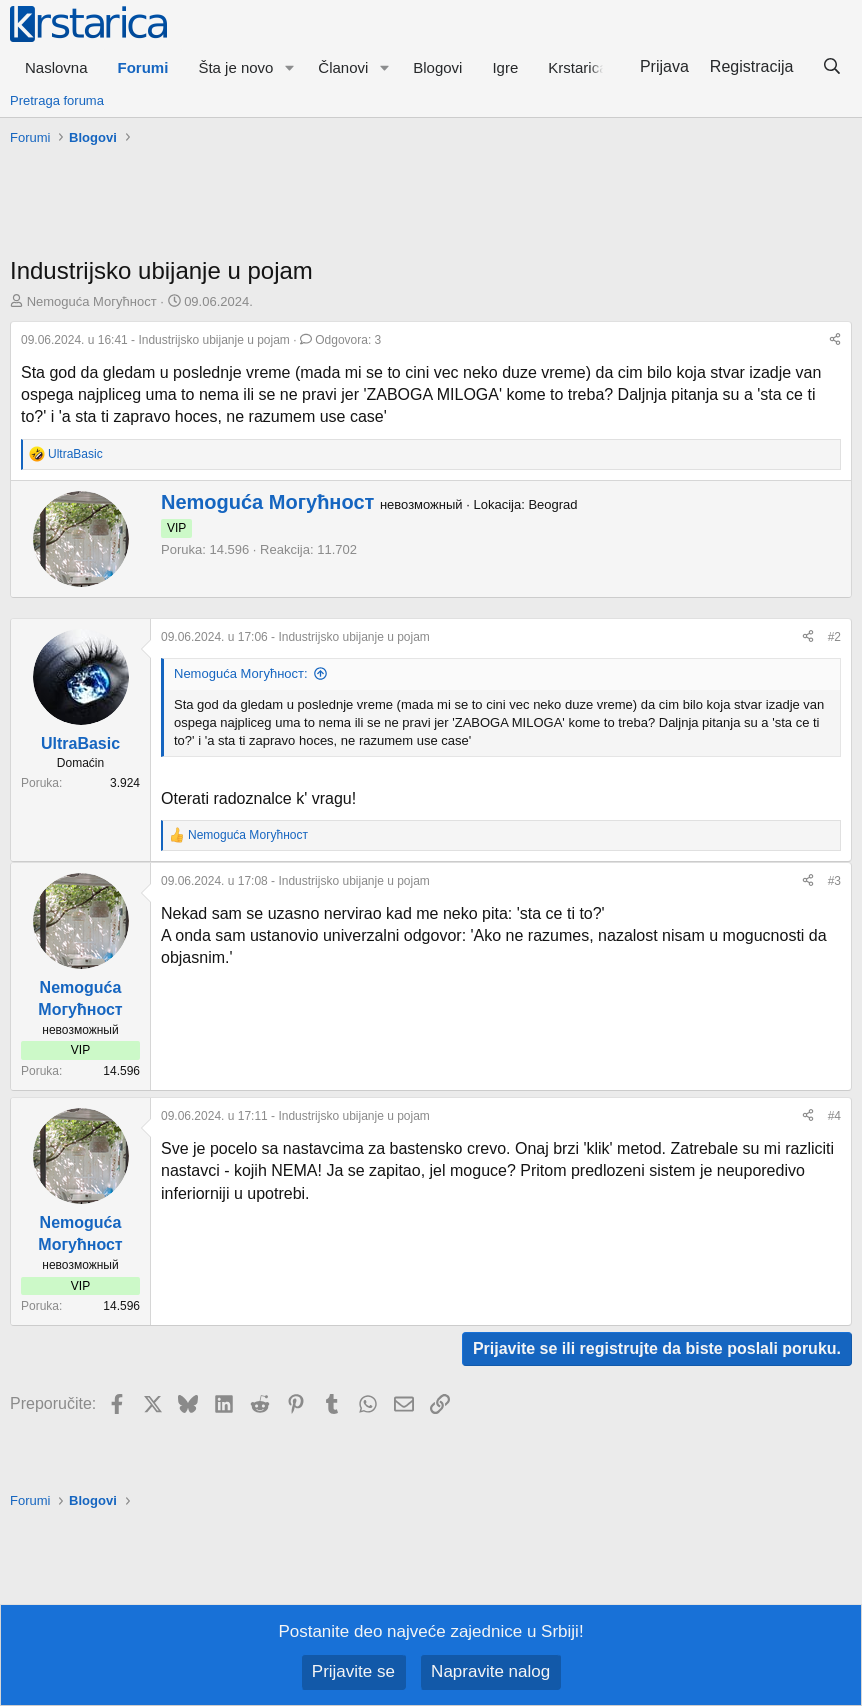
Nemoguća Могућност (92, 301)
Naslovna (56, 67)
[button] (289, 67)
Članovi (343, 67)
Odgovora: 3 (340, 340)
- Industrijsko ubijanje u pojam (157, 340)
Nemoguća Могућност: (241, 673)
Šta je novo (235, 67)
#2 (834, 637)
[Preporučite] (835, 340)
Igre (505, 67)
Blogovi (437, 67)
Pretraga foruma (57, 100)
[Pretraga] (831, 67)
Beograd (552, 504)
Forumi (143, 67)
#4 (834, 1116)
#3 (834, 881)
